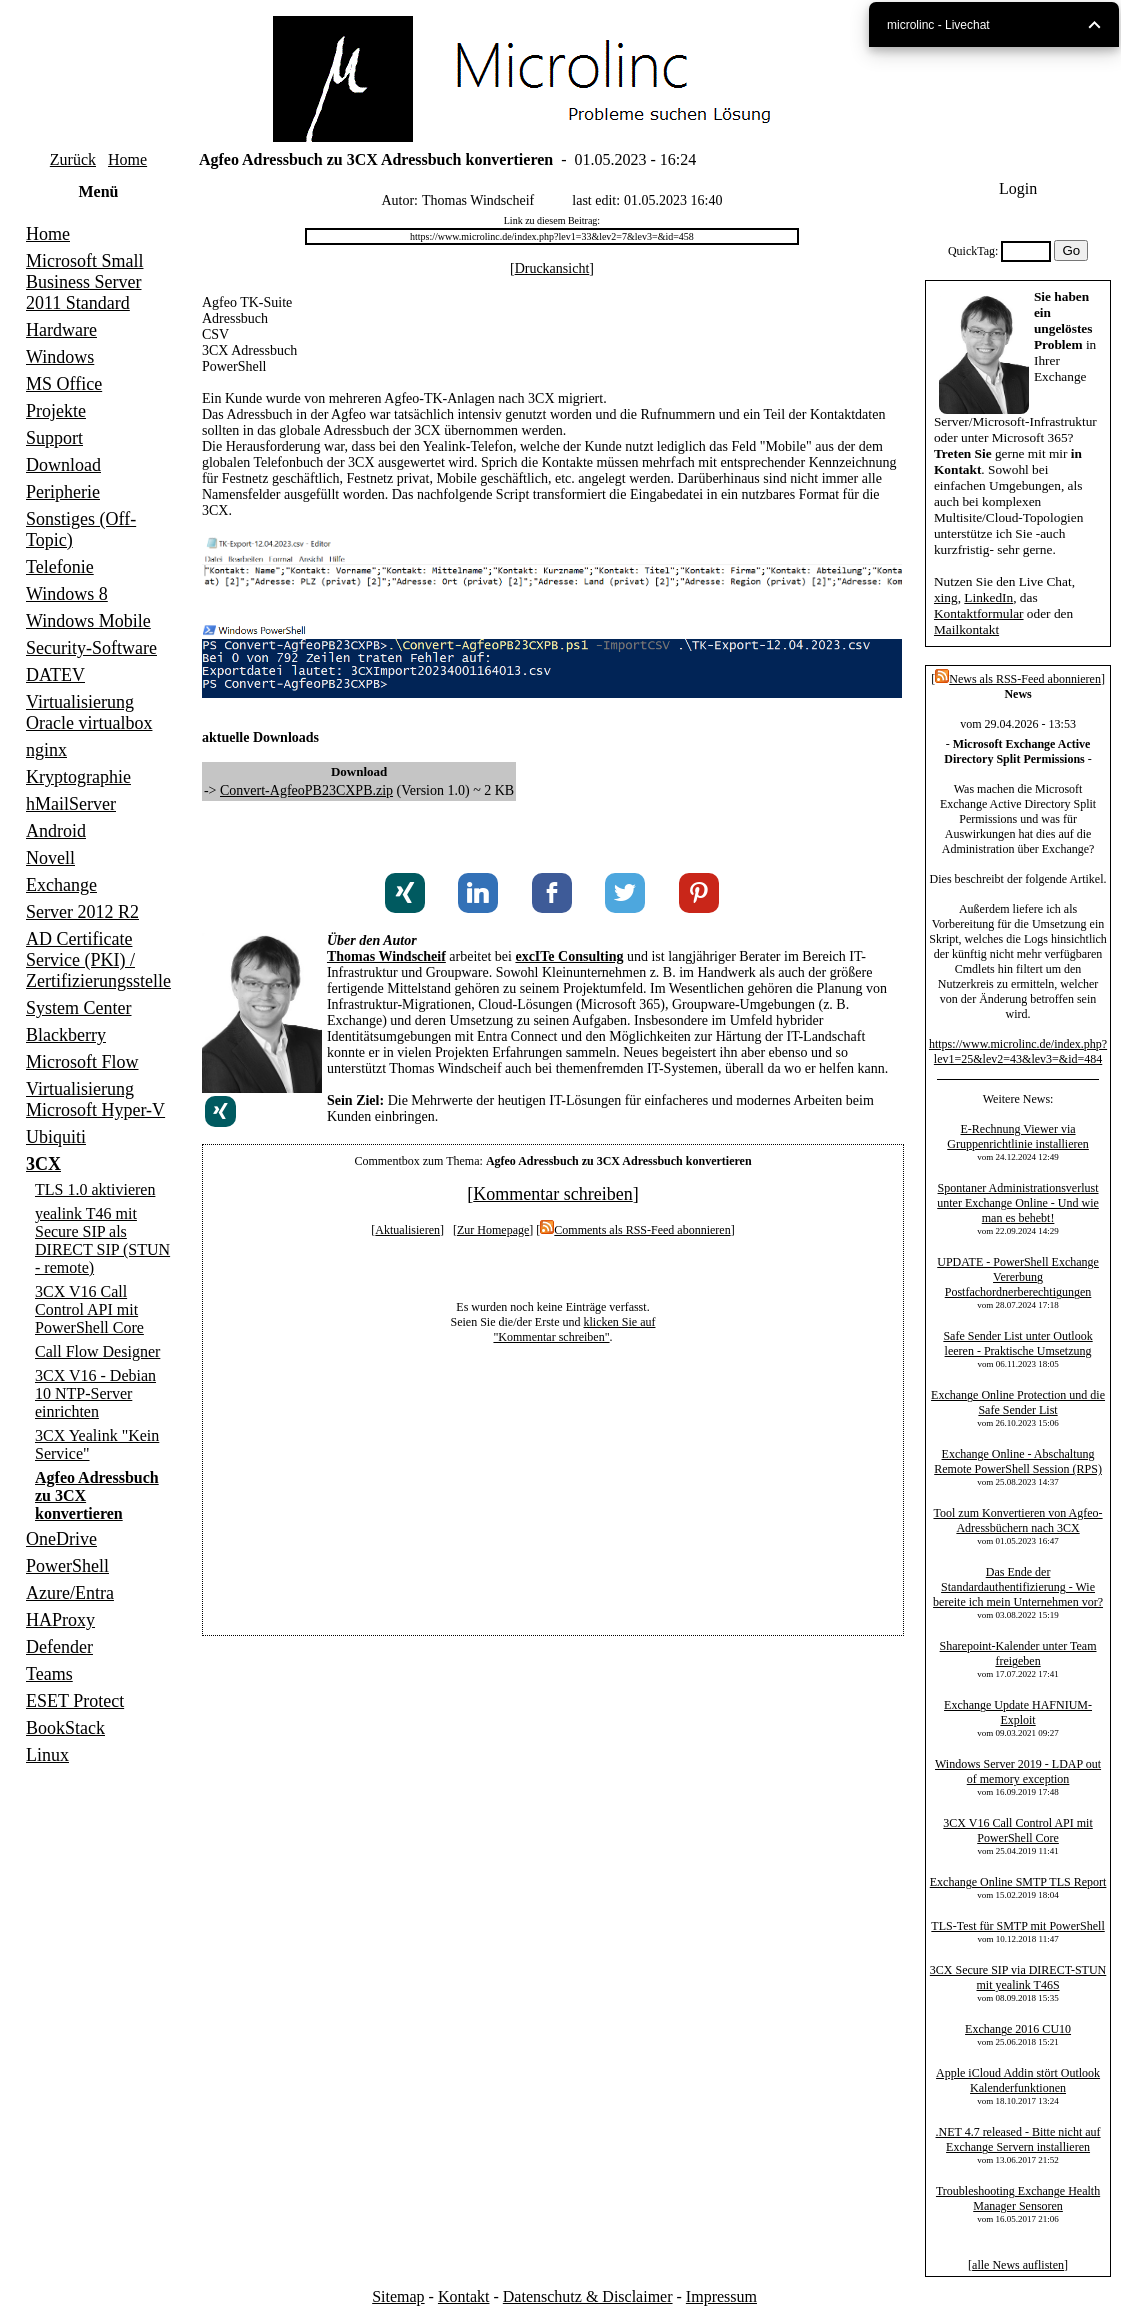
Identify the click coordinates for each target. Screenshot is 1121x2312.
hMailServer (71, 804)
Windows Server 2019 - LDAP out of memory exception (1018, 1771)
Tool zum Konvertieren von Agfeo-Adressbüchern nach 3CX (1017, 1520)
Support (54, 438)
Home (127, 159)
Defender (59, 1647)
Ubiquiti (56, 1137)
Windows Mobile (88, 621)
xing (946, 597)
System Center (79, 1008)
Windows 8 (67, 594)
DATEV (55, 675)
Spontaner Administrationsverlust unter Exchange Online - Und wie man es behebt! (1018, 1203)
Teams (49, 1674)
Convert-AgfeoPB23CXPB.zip (306, 790)
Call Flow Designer (97, 1351)
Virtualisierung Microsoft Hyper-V (95, 1099)
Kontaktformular (979, 613)
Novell (50, 858)
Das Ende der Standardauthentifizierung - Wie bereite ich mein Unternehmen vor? (1018, 1587)
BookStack (65, 1728)
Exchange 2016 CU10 (1018, 2029)
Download (63, 465)
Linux (47, 1755)
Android (56, 831)
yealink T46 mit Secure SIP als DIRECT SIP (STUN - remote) (102, 1240)
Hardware (61, 330)
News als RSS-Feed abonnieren (1018, 679)
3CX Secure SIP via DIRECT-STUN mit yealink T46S (1018, 1977)
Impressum (721, 2296)
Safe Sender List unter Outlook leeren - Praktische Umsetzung (1017, 1343)
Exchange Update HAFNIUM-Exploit (1018, 1712)
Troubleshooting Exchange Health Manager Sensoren (1018, 2198)
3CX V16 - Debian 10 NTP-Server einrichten (95, 1393)
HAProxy (60, 1620)
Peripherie (63, 492)
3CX (43, 1164)
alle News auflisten (1018, 2265)
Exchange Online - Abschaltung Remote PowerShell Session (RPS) (1018, 1461)
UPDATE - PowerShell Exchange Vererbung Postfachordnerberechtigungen (1018, 1277)
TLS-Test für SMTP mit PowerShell (1017, 1926)
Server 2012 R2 (82, 912)
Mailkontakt (966, 629)
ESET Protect (75, 1701)
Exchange (61, 885)
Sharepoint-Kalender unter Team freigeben (1018, 1653)
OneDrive (61, 1539)
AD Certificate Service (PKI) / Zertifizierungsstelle (98, 960)
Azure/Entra (70, 1593)
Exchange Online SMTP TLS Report (1018, 1882)
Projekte (56, 411)
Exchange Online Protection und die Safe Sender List (1018, 1402)
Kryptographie (78, 777)
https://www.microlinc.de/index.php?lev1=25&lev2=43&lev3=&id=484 (1018, 1051)
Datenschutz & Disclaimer (588, 2296)
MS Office (64, 384)
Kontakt (464, 2296)
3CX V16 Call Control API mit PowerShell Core (89, 1309)
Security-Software (91, 648)
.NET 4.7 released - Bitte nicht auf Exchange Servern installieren (1018, 2139)
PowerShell (67, 1566)
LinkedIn (988, 597)
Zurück (73, 159)
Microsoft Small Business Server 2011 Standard (85, 282)
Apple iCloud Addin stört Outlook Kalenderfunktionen (1018, 2080)
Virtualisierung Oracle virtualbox (89, 712)
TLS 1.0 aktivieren (95, 1189)
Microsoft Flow (82, 1062)
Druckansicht (552, 268)
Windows (60, 357)
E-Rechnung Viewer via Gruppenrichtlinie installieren (1018, 1136)
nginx (46, 750)
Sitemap (398, 2296)
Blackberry (66, 1035)
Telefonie (60, 567)
